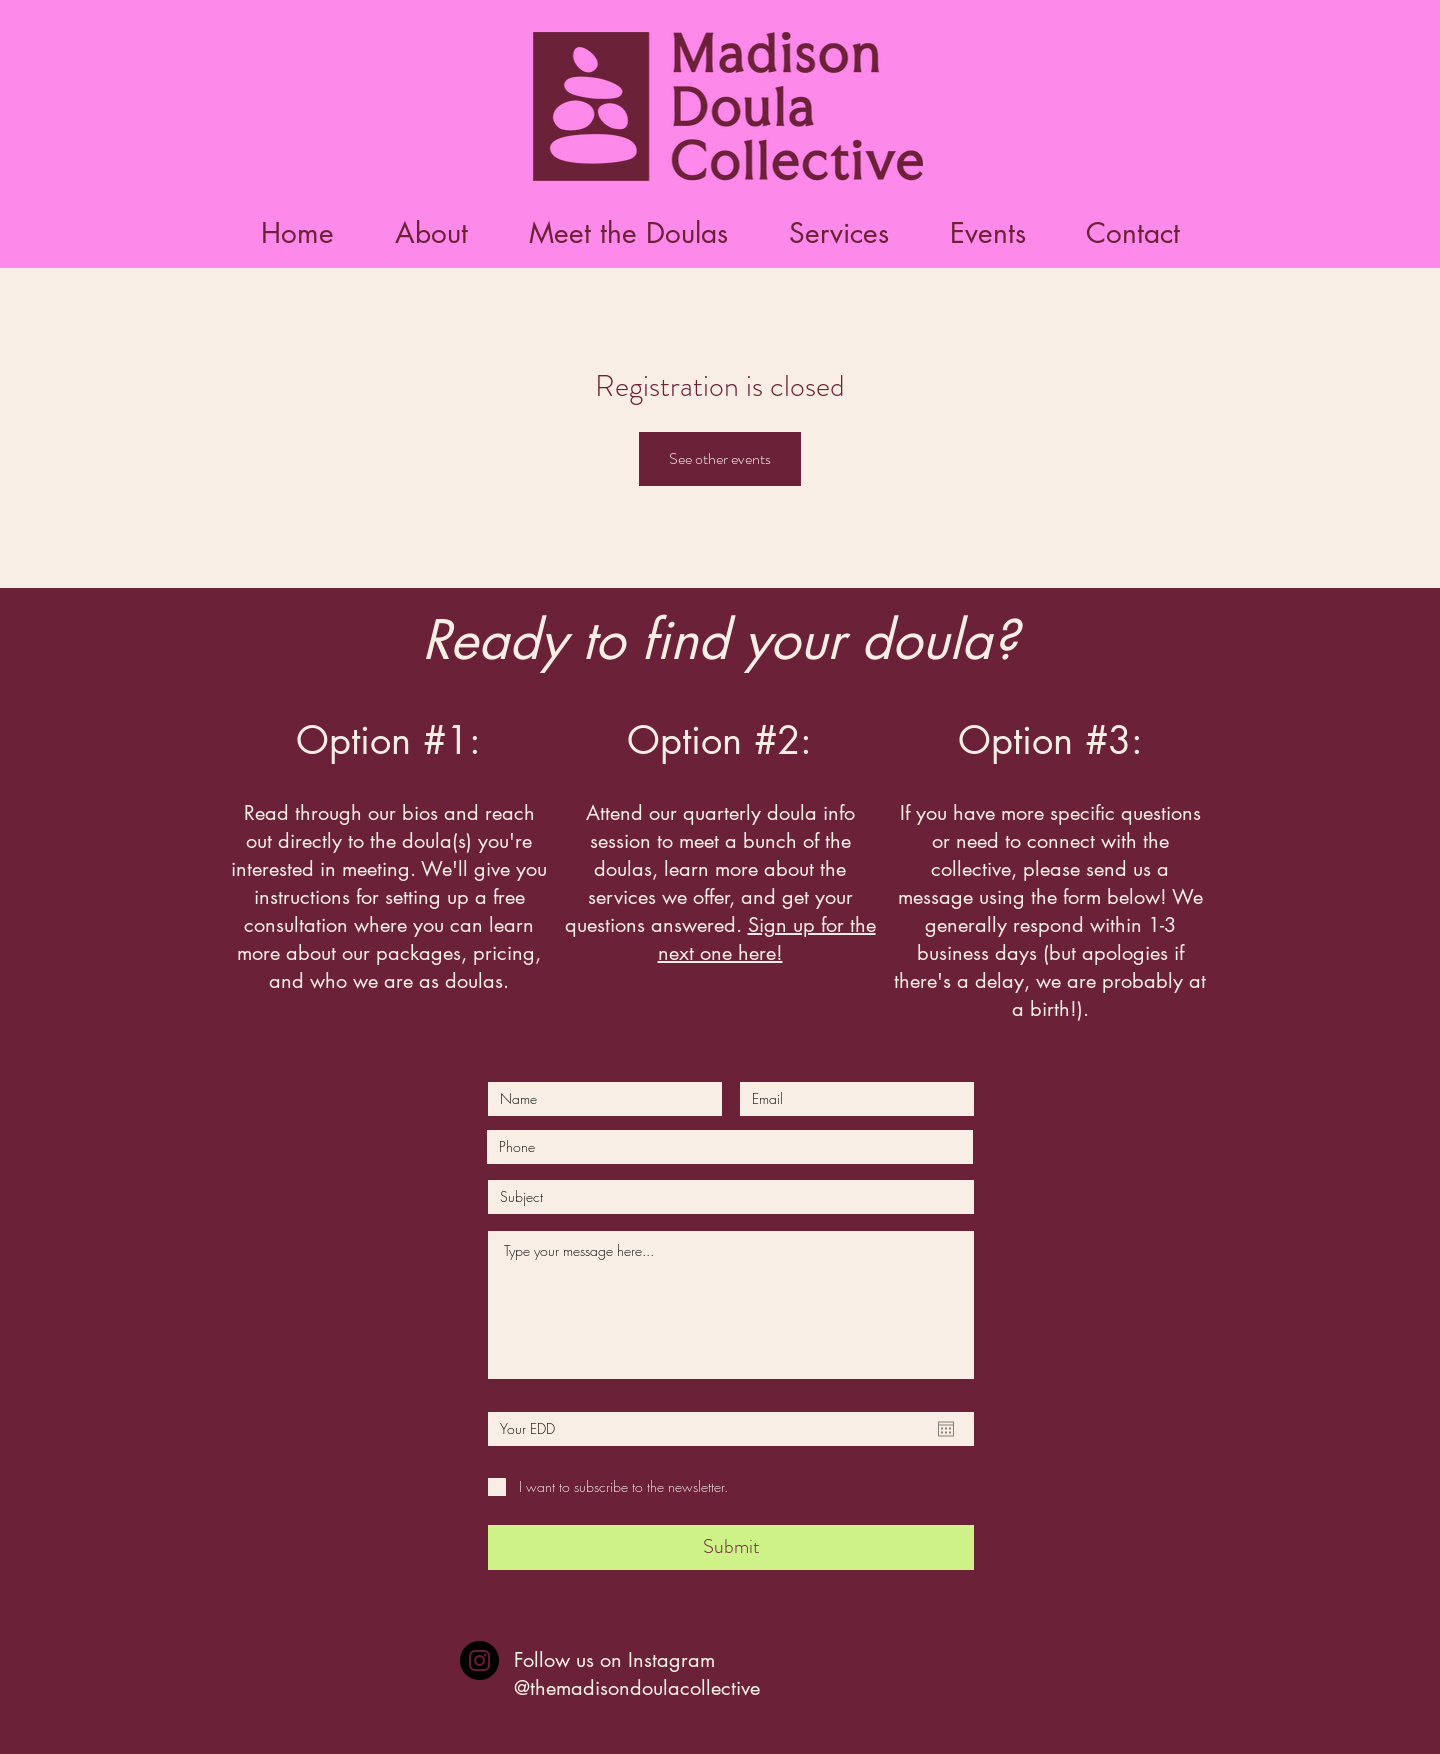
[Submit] (731, 1547)
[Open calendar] (946, 1429)
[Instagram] (479, 1660)
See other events (720, 458)
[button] (628, 233)
